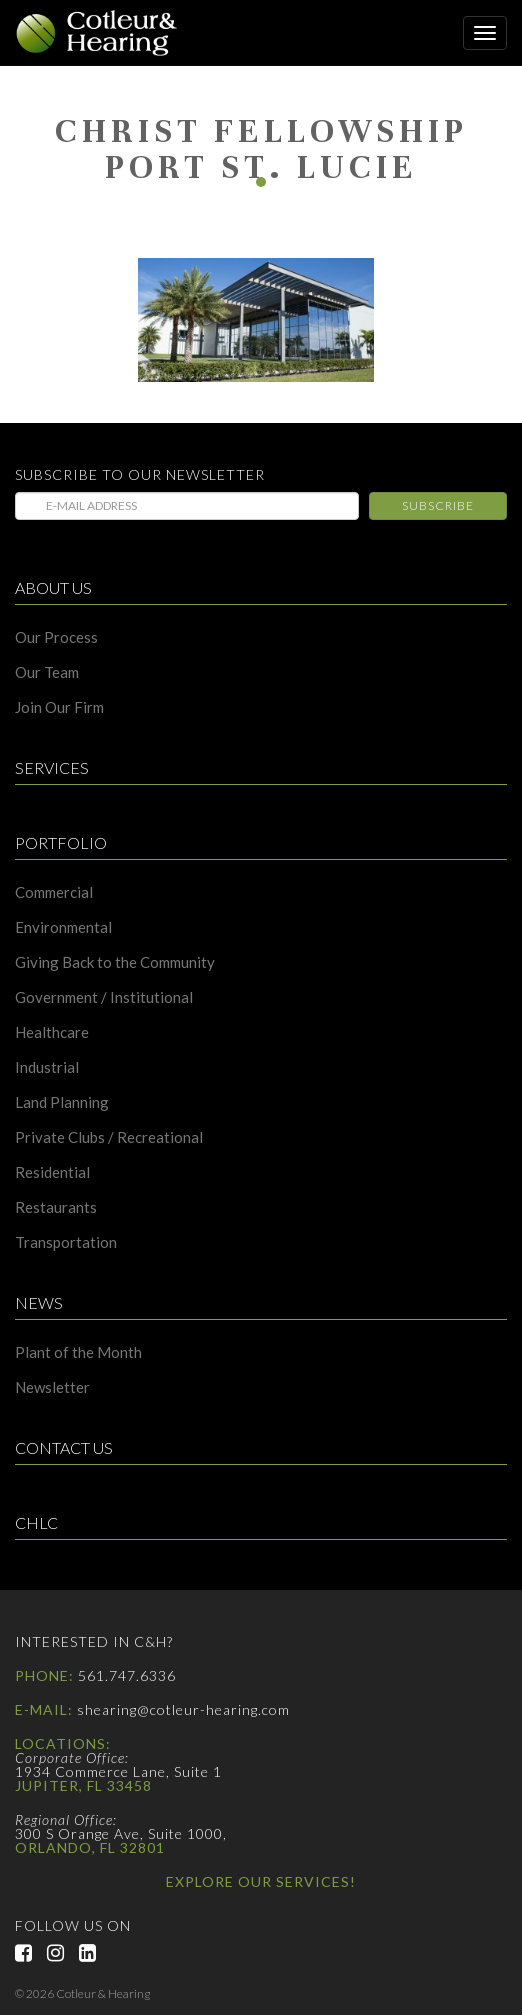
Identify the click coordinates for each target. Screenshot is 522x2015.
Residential (52, 1172)
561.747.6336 (127, 1675)
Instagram (63, 1953)
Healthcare (52, 1032)
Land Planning (62, 1102)
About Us (53, 588)
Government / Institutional (104, 997)
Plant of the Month (78, 1352)
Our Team (47, 672)
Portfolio (61, 843)
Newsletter (52, 1387)
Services (52, 768)
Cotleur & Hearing (105, 33)
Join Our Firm (59, 707)
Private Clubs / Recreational (109, 1137)
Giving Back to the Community (115, 962)
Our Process (56, 637)
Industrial (47, 1067)
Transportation (66, 1242)
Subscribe (438, 505)
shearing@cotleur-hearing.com (183, 1709)
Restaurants (56, 1207)
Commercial (54, 892)
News (39, 1303)
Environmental (63, 927)
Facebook (31, 1953)
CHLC (36, 1523)
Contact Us (64, 1448)
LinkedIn (95, 1953)
